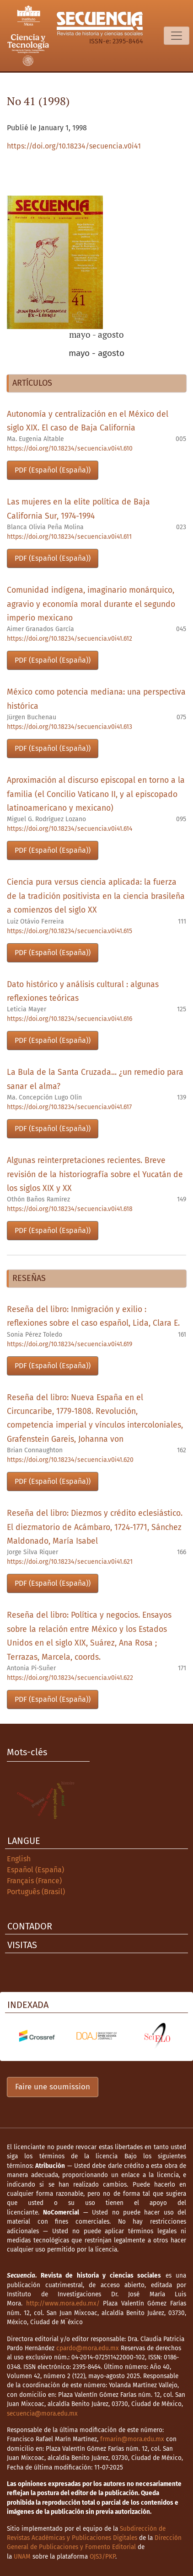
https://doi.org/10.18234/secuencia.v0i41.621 (70, 1562)
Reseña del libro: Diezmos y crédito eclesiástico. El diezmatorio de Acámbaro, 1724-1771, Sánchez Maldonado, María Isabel (94, 1527)
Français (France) (34, 1880)
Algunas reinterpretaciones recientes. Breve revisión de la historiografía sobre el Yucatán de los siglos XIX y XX (95, 1174)
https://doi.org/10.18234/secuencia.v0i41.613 (69, 727)
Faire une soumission (52, 2087)
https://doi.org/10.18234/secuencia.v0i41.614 (69, 829)
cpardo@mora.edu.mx (87, 2348)
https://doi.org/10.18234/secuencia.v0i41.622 (70, 1678)
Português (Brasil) (36, 1891)
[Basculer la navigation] (176, 36)
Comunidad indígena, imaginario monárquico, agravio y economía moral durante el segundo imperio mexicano (91, 604)
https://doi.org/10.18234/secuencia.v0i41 (74, 146)
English (19, 1858)
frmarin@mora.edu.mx (132, 2439)
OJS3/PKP (102, 2556)
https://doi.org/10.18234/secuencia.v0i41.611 (69, 537)
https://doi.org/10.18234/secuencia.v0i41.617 (69, 1107)
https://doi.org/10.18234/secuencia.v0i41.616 (69, 1019)
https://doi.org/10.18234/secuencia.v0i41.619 (69, 1344)
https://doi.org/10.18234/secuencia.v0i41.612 (69, 639)
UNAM (22, 2556)
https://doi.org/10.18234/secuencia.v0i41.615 (69, 931)
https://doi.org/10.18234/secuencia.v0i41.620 (70, 1460)
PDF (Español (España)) (53, 470)
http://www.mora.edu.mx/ (63, 2303)
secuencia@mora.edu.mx (42, 2413)
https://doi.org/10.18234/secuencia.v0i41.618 (70, 1209)
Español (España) (35, 1869)
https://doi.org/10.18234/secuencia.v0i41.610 (70, 448)
